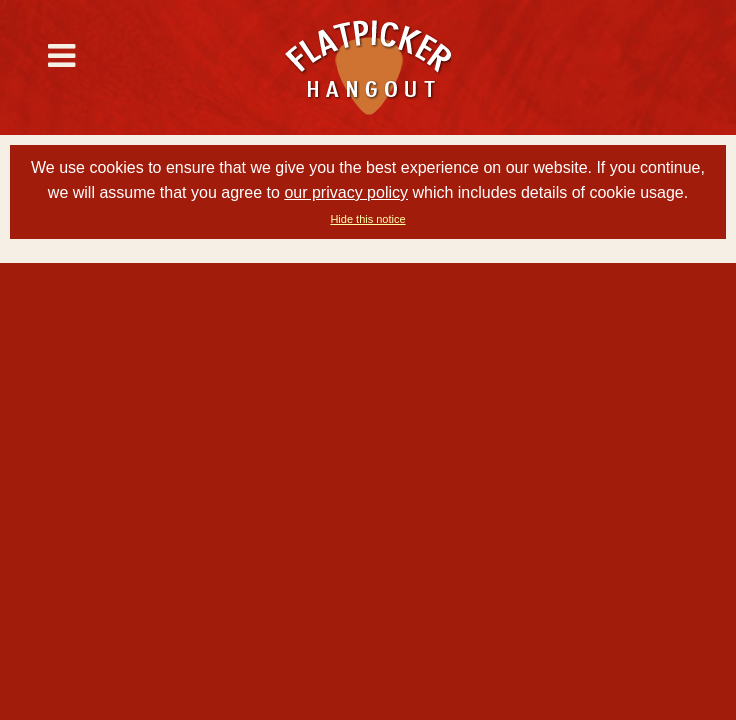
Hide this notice (367, 219)
